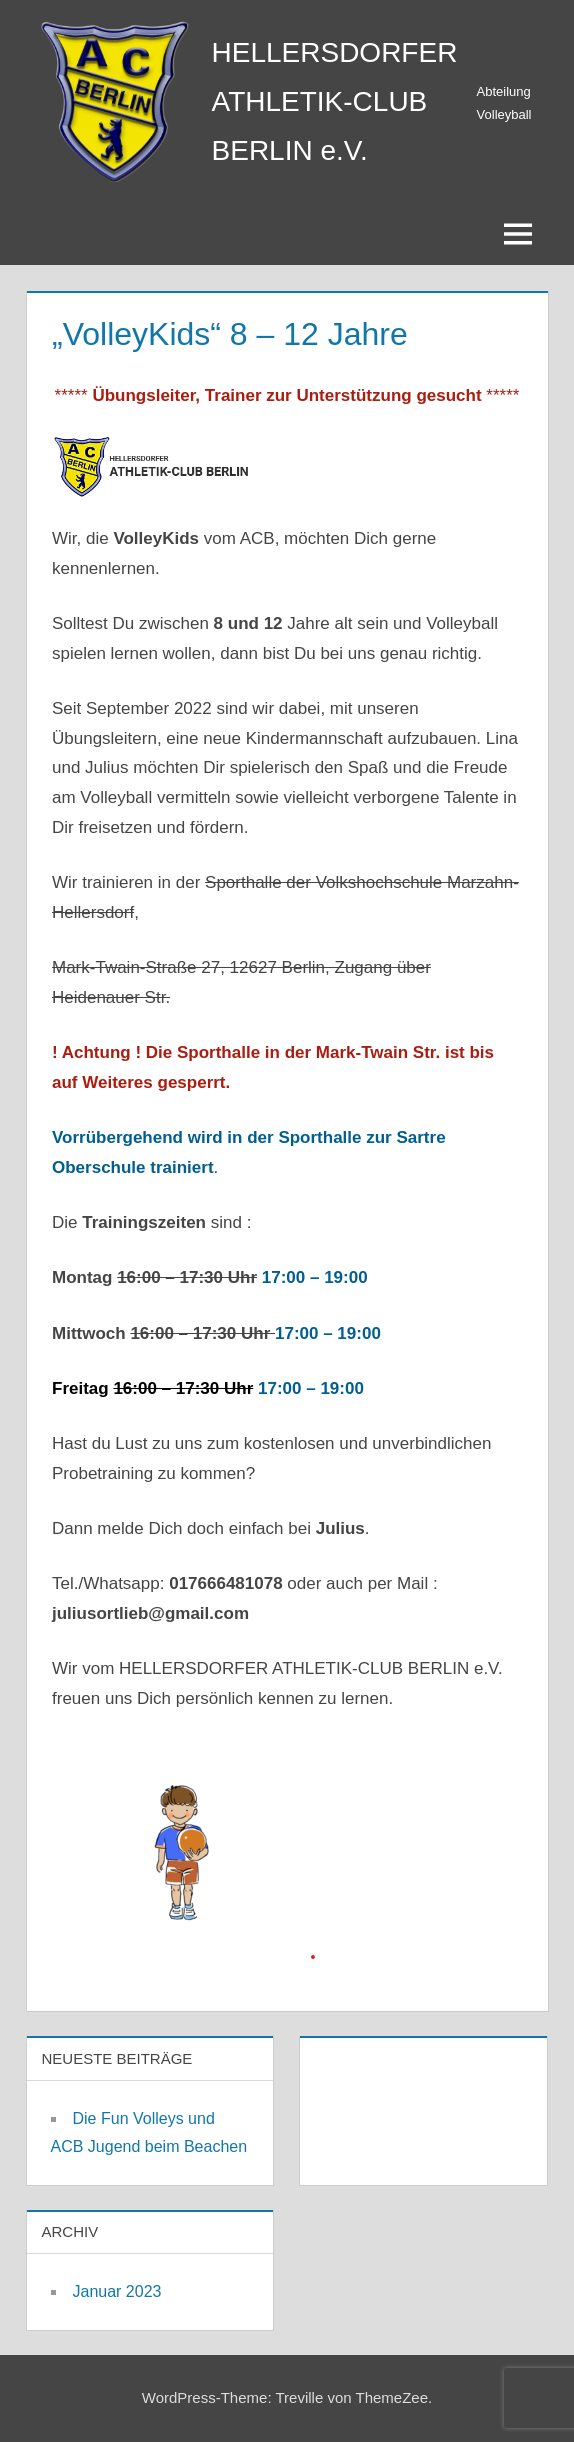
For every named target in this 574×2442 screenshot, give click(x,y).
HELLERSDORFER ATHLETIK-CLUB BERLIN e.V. (335, 101)
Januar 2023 (117, 2291)
